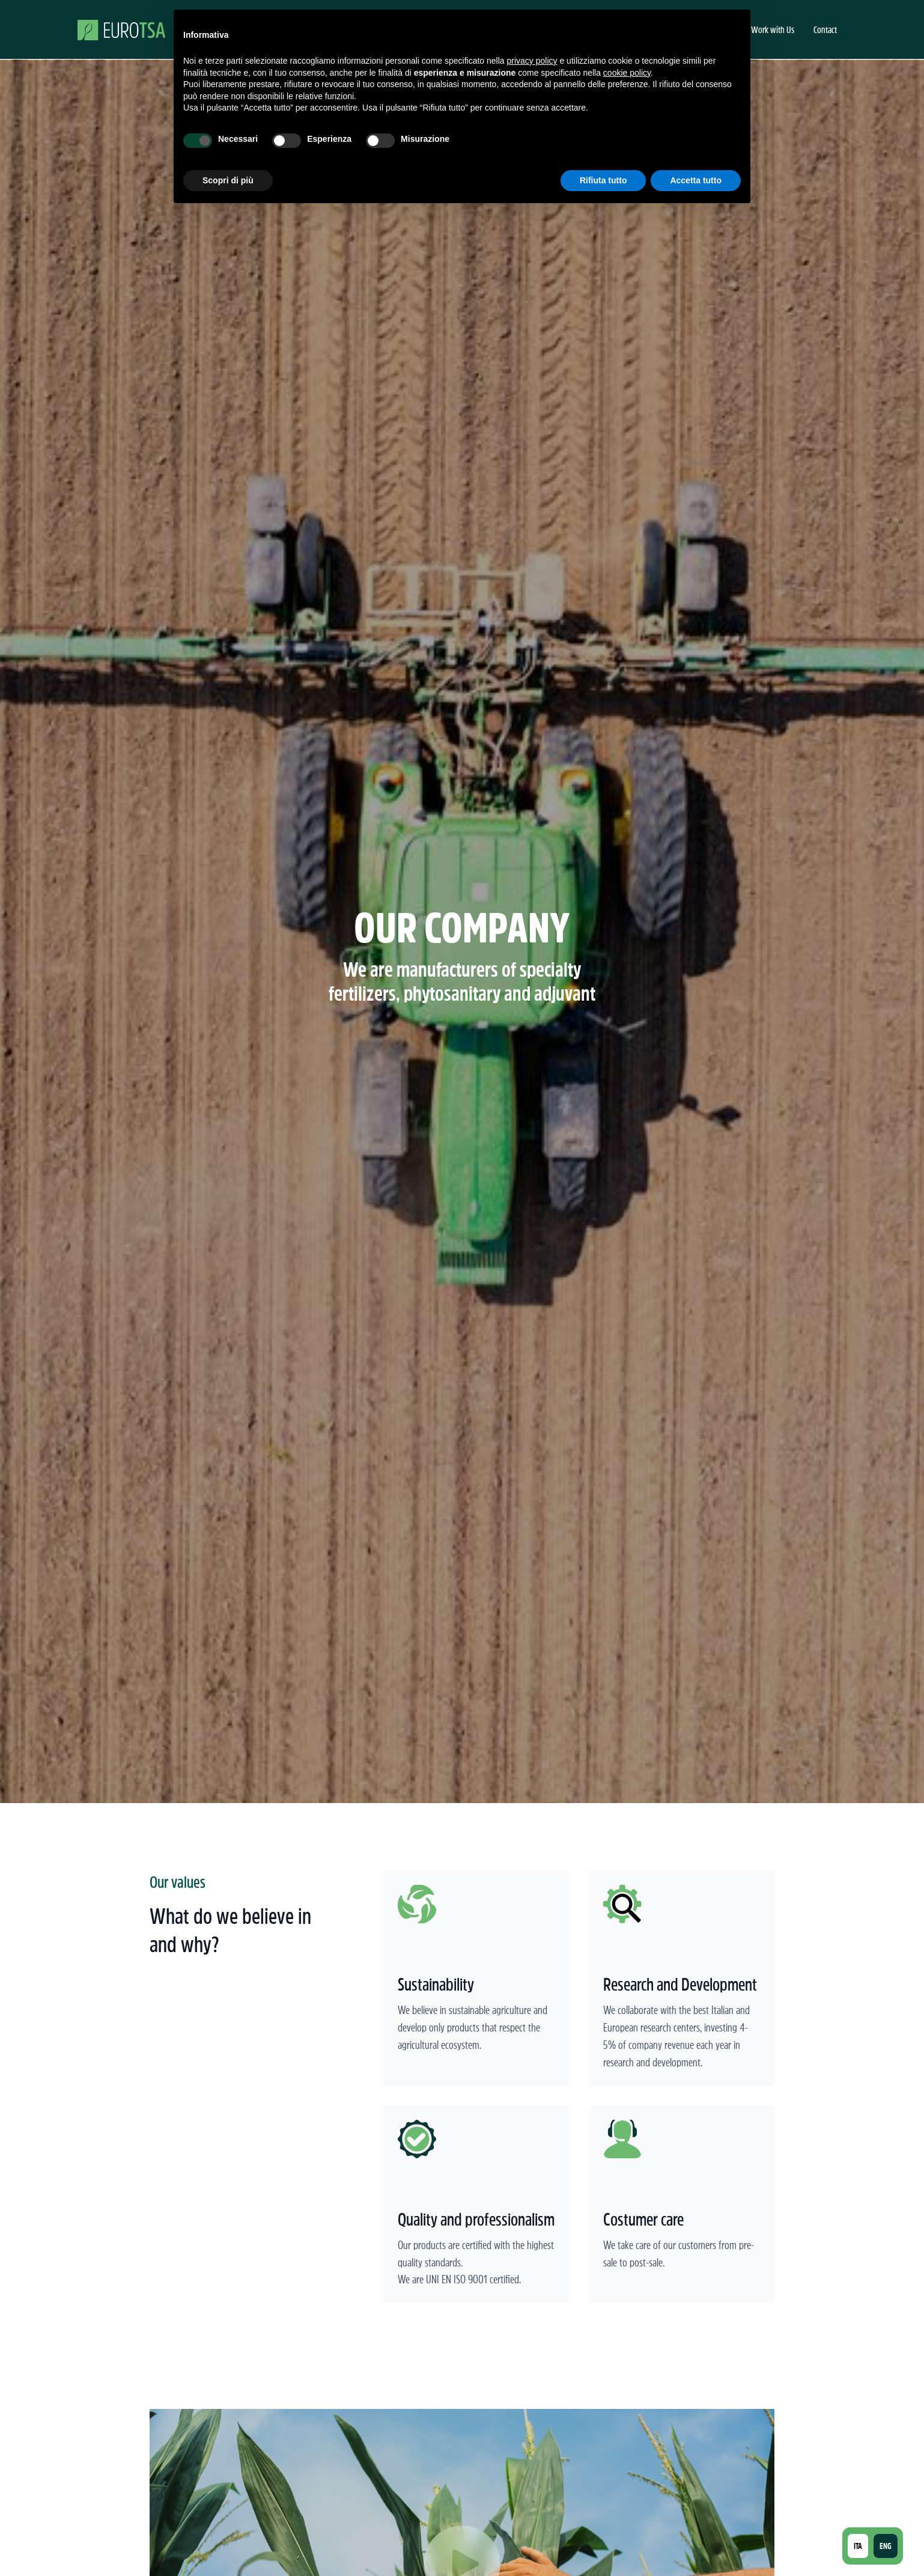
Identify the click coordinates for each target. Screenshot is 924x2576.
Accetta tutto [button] (696, 180)
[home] (121, 29)
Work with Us (772, 29)
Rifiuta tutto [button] (603, 180)
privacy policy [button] (532, 61)
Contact (825, 29)
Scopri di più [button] (228, 180)
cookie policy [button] (627, 73)
